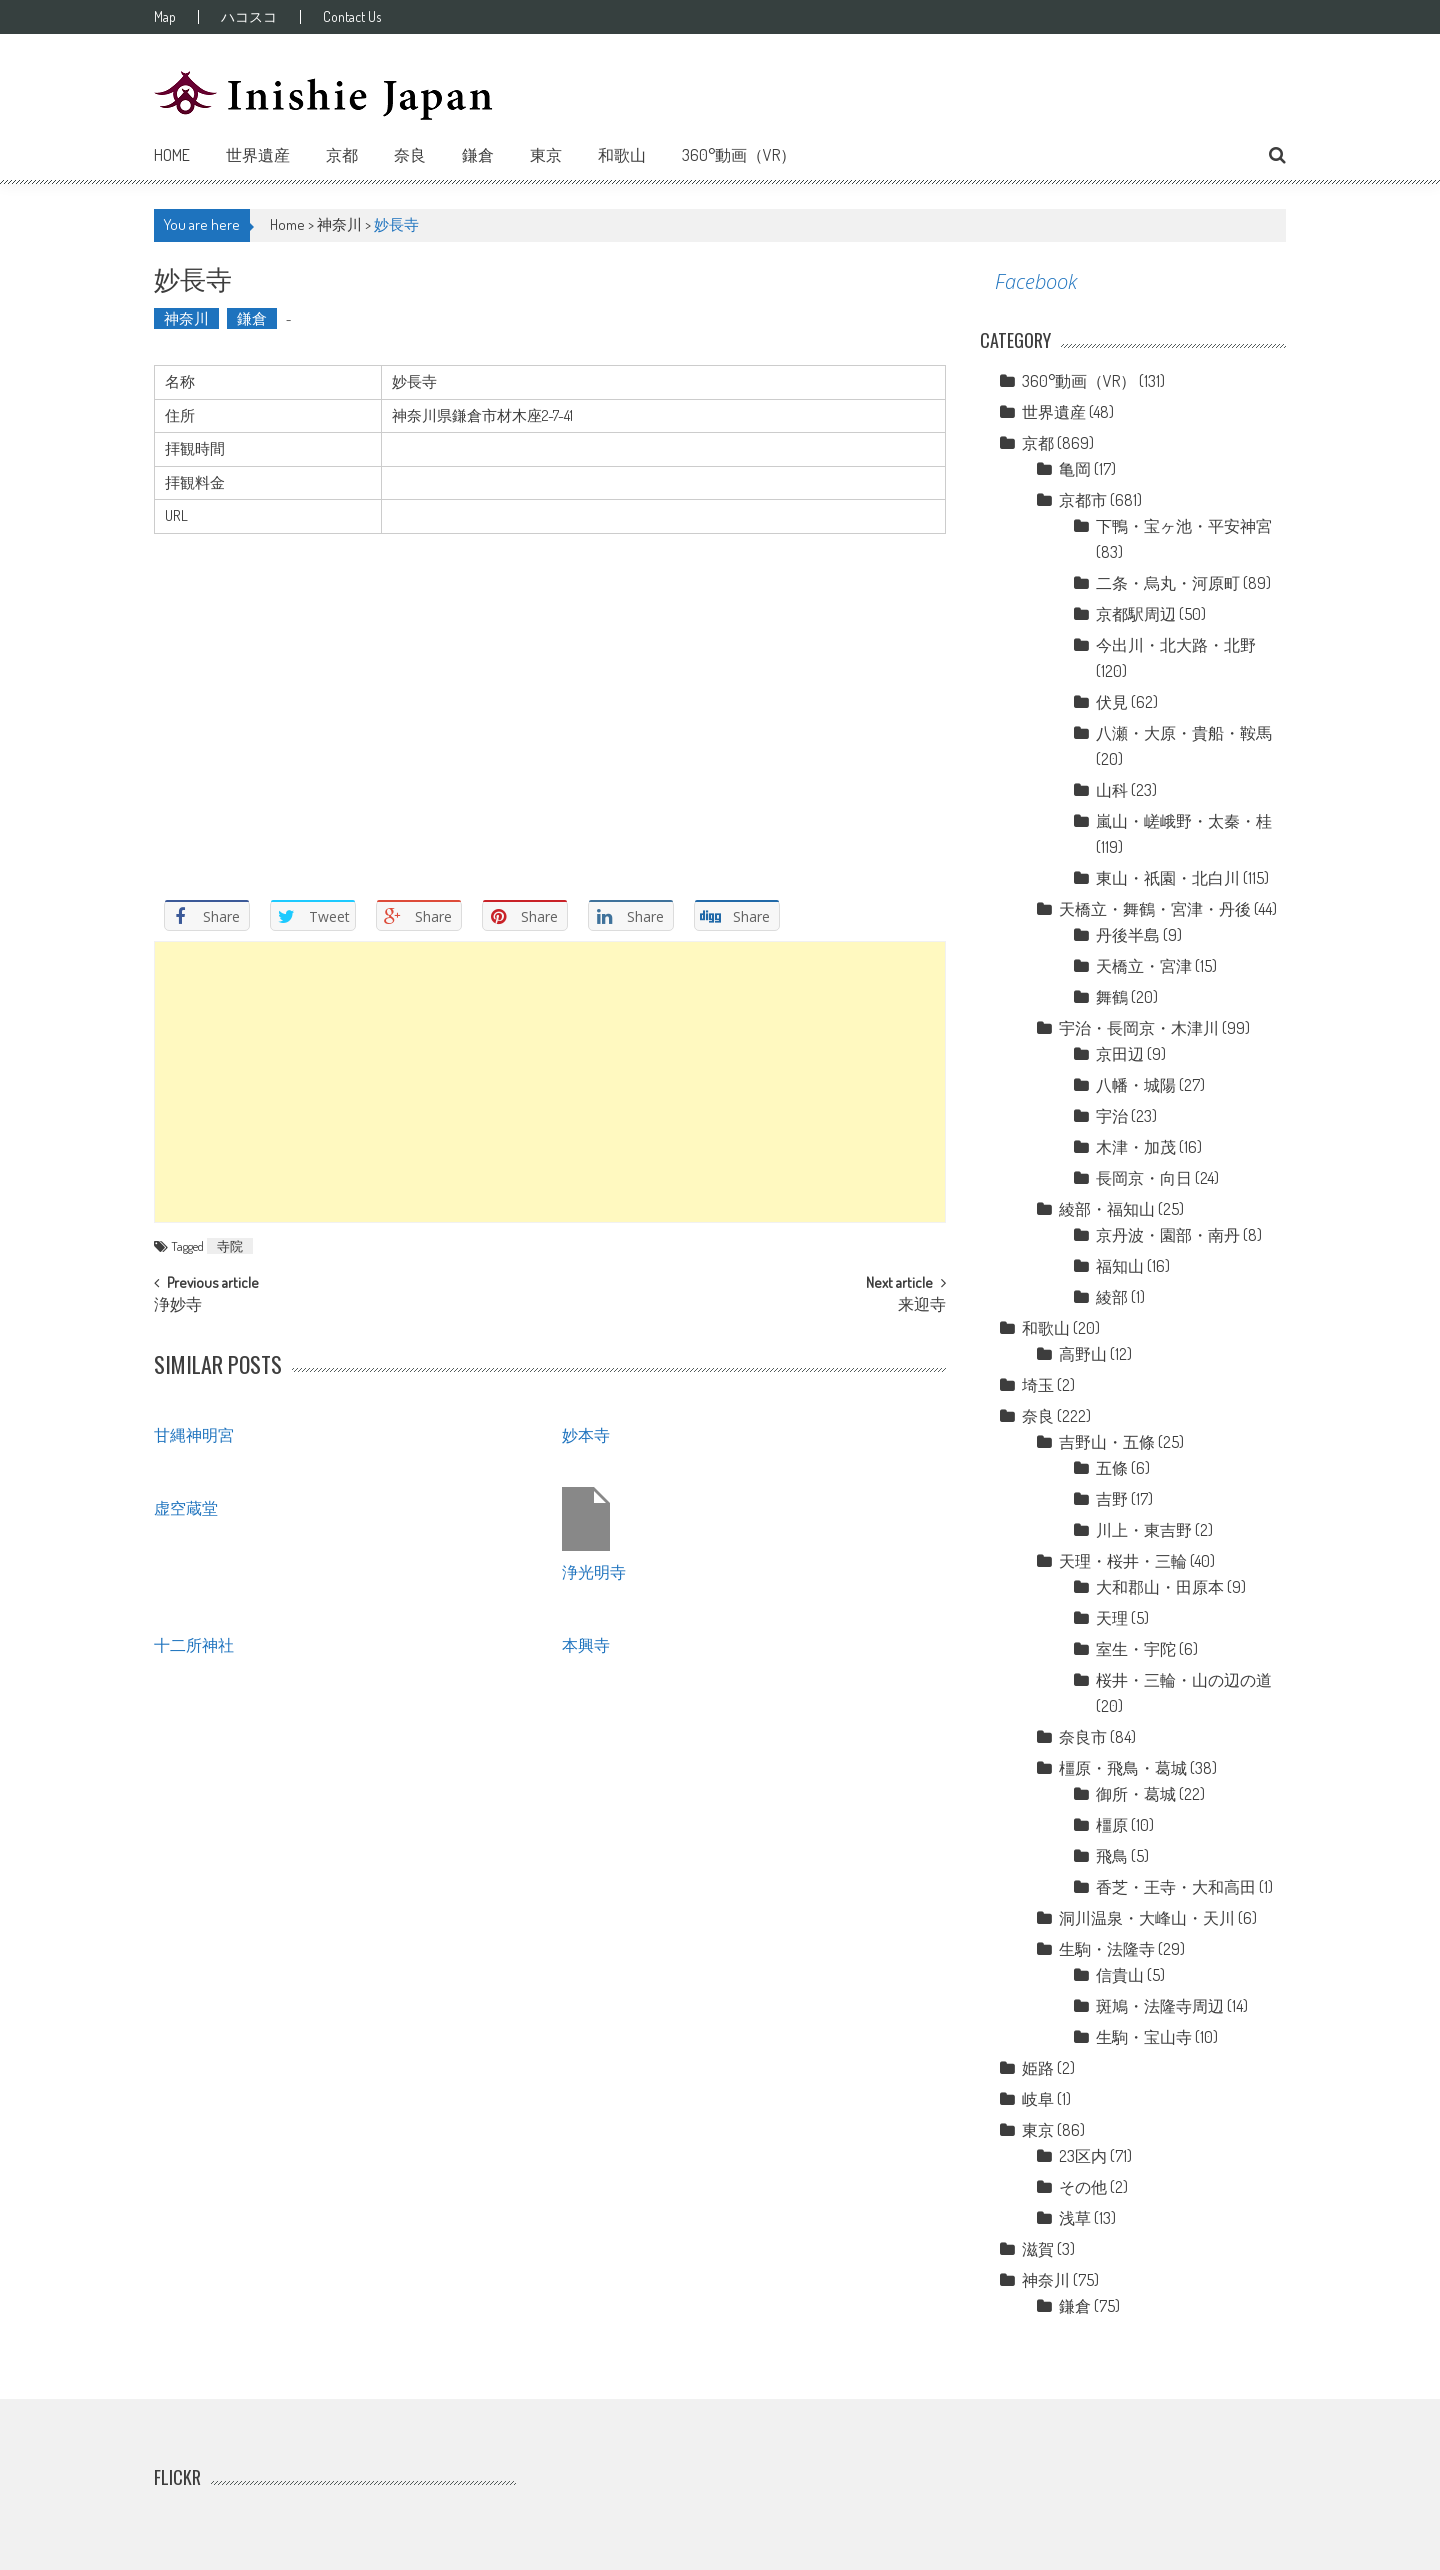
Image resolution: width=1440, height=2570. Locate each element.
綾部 (1112, 1297)
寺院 (230, 1246)
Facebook (1036, 281)
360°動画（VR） (739, 155)
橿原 (1112, 1825)
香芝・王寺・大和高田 (1176, 1887)
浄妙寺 (178, 1306)
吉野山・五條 (1107, 1442)
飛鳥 (1112, 1856)
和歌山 (622, 155)
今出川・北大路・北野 (1176, 645)
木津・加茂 (1136, 1147)
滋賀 (1038, 2249)
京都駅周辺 (1136, 614)
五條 (1112, 1468)
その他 (1083, 2187)
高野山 (1083, 1354)
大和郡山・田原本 (1160, 1587)
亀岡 (1075, 469)
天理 (1112, 1618)
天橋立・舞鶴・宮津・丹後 (1155, 909)
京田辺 (1120, 1054)
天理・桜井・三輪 (1123, 1561)
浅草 (1075, 2218)
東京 (546, 155)
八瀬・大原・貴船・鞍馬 (1184, 733)
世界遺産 (258, 155)
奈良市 (1083, 1737)
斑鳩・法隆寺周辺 (1160, 2006)
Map (165, 17)
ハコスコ (251, 17)
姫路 (1038, 2068)
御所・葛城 (1136, 1794)
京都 (342, 155)
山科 (1112, 790)
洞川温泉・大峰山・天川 (1147, 1918)
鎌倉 (478, 155)
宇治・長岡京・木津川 (1139, 1028)
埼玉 (1038, 1385)
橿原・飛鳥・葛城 (1123, 1768)
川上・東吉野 (1144, 1530)
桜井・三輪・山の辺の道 (1184, 1680)
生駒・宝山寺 (1144, 2037)
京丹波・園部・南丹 (1168, 1235)
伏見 (1112, 702)
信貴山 (1120, 1975)
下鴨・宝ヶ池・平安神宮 (1184, 526)
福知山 (1120, 1266)
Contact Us (355, 17)
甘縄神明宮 (194, 1434)
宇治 (1112, 1116)
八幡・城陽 (1136, 1085)
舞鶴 (1112, 997)
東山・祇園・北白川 (1168, 878)
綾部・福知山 (1107, 1209)
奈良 (410, 155)
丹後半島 (1128, 935)
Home (172, 155)
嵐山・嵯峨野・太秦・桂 (1184, 821)
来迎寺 (922, 1306)
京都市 (1083, 500)
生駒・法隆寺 (1107, 1949)
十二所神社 (194, 1644)
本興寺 (586, 1644)
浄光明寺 (594, 1571)
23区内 (1083, 2156)
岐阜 (1038, 2099)
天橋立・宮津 (1144, 966)
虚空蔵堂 (186, 1507)
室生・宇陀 (1136, 1649)
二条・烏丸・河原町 (1168, 583)
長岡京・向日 (1144, 1178)
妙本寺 (586, 1434)
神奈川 (339, 224)
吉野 (1112, 1499)
